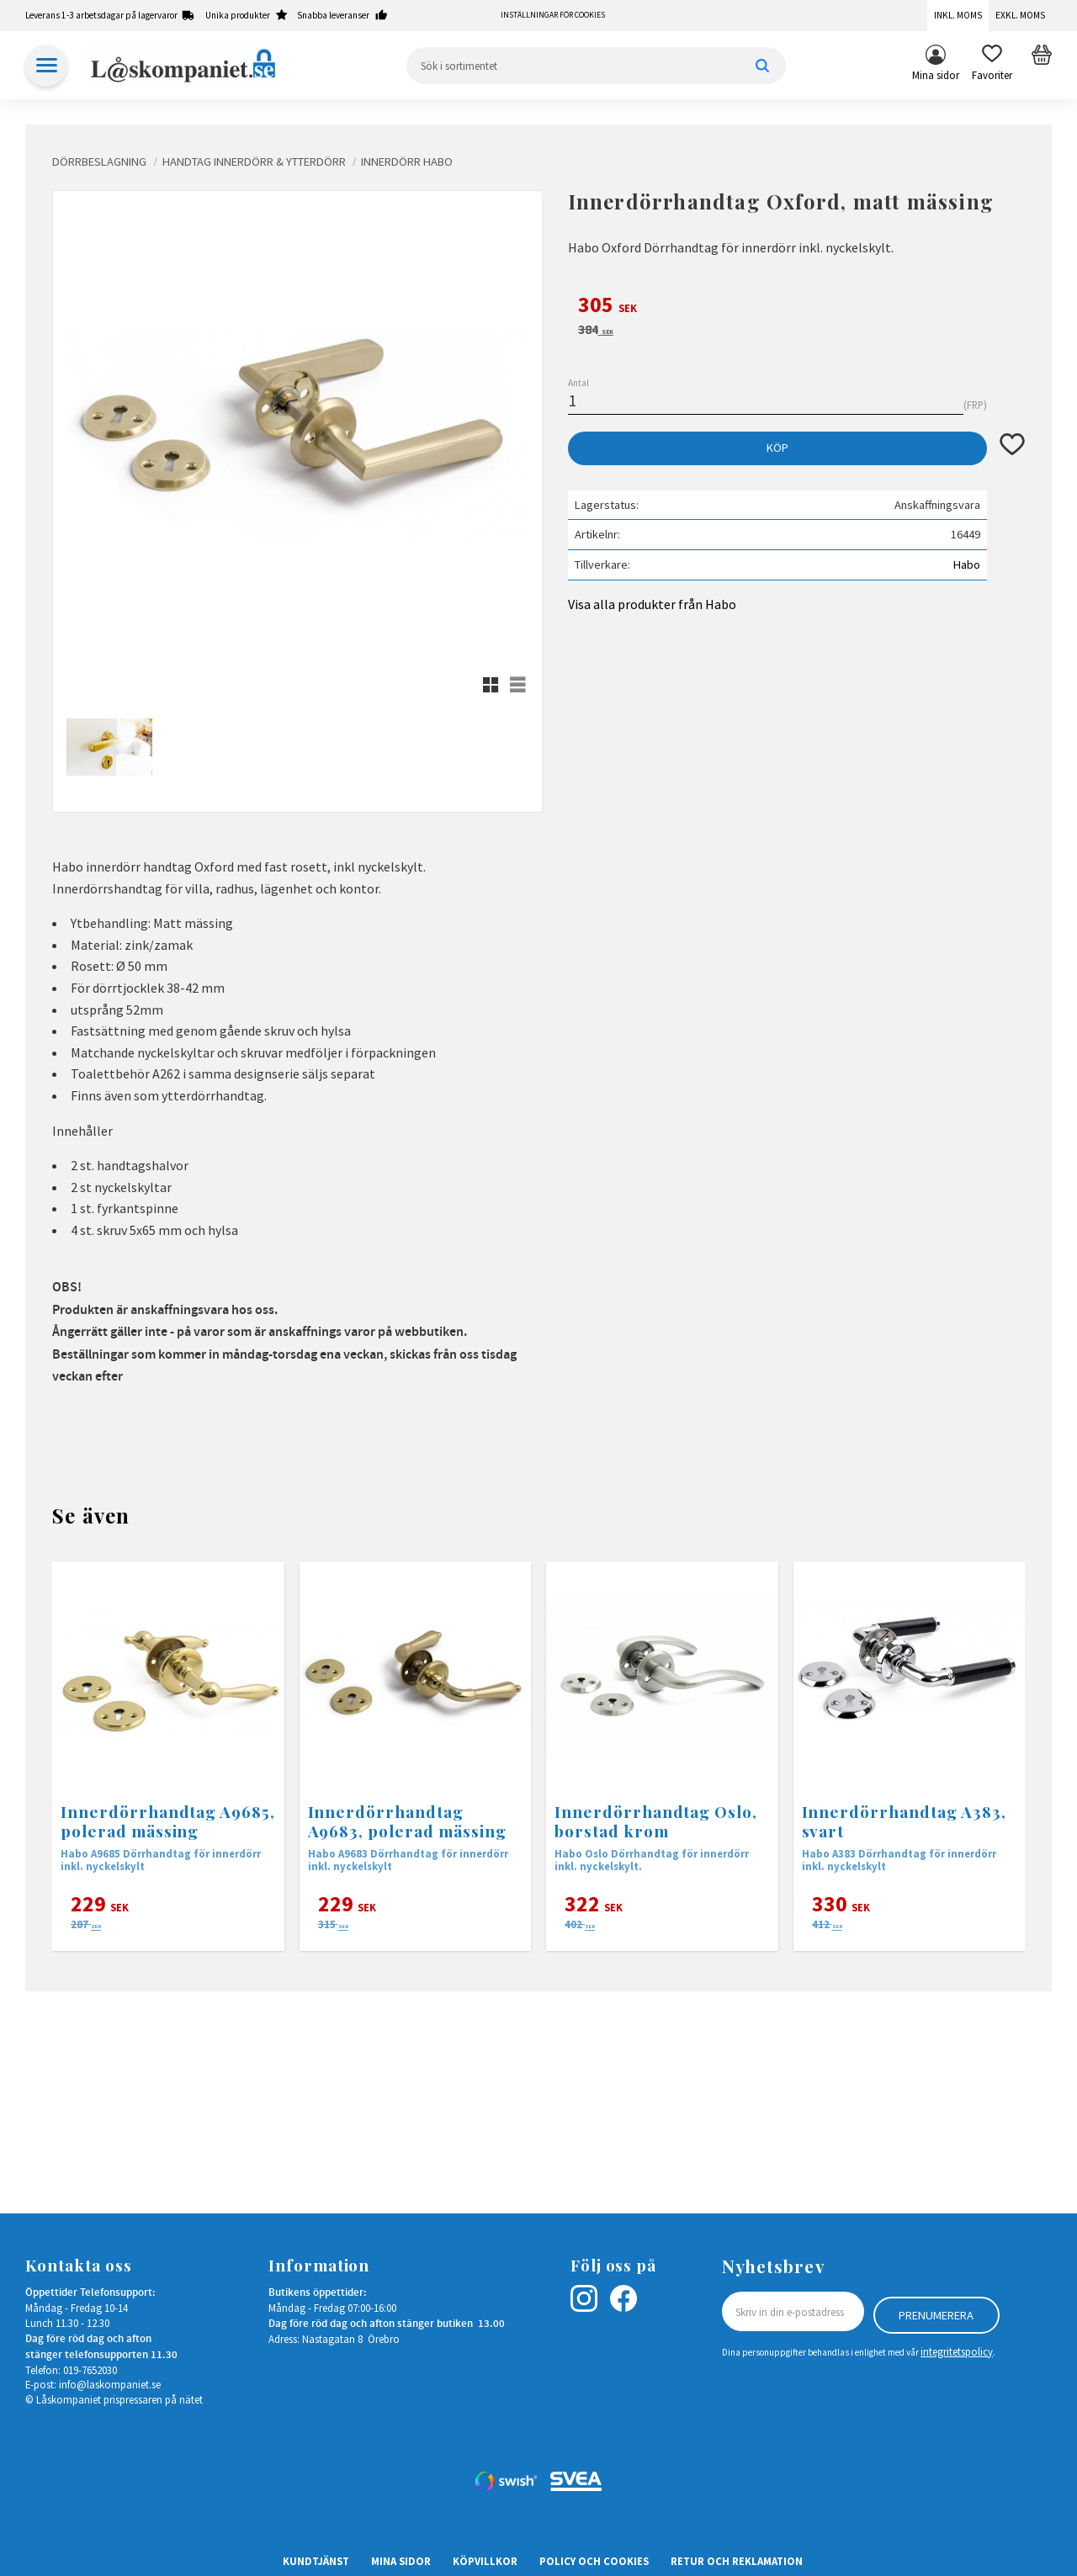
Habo (966, 564)
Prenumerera (936, 2311)
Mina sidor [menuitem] (935, 75)
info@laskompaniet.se (110, 2384)
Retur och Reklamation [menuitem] (737, 2561)
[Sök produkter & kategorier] (596, 65)
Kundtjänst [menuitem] (316, 2561)
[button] (992, 66)
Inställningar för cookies (553, 15)
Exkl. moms (1020, 15)
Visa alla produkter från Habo (652, 604)
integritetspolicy (956, 2349)
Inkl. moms (958, 15)
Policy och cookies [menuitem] (594, 2561)
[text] (796, 307)
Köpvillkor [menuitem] (485, 2561)
